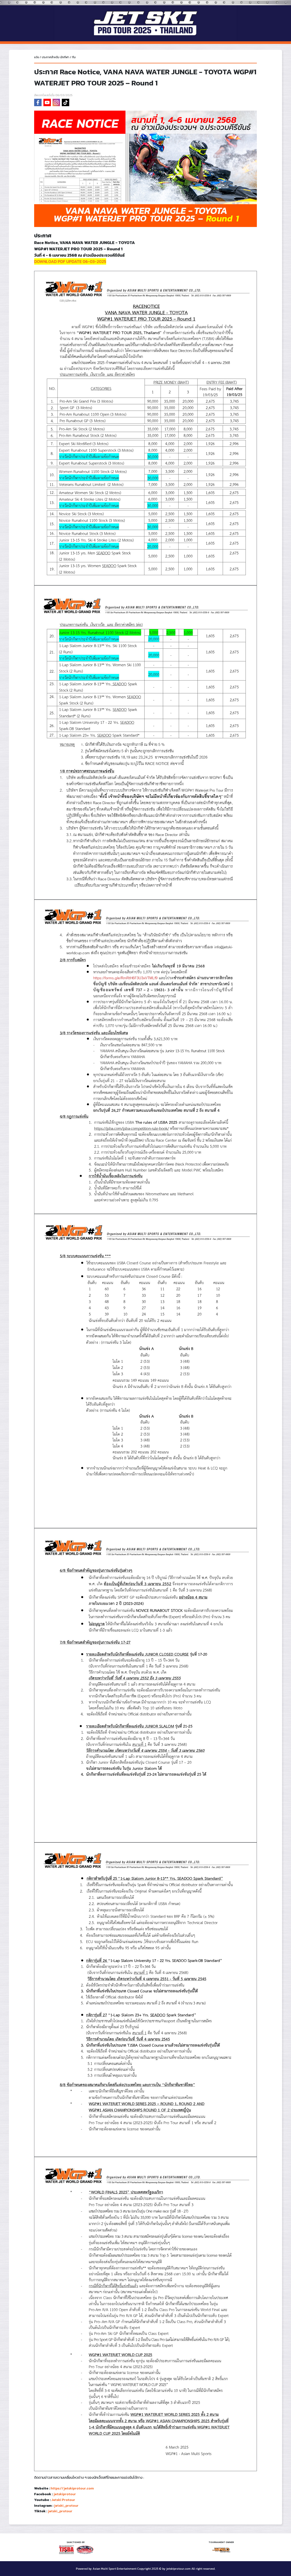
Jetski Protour (63, 2499)
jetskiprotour (64, 2494)
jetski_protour (66, 2505)
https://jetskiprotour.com (72, 2488)
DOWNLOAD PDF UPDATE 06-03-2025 (70, 261)
